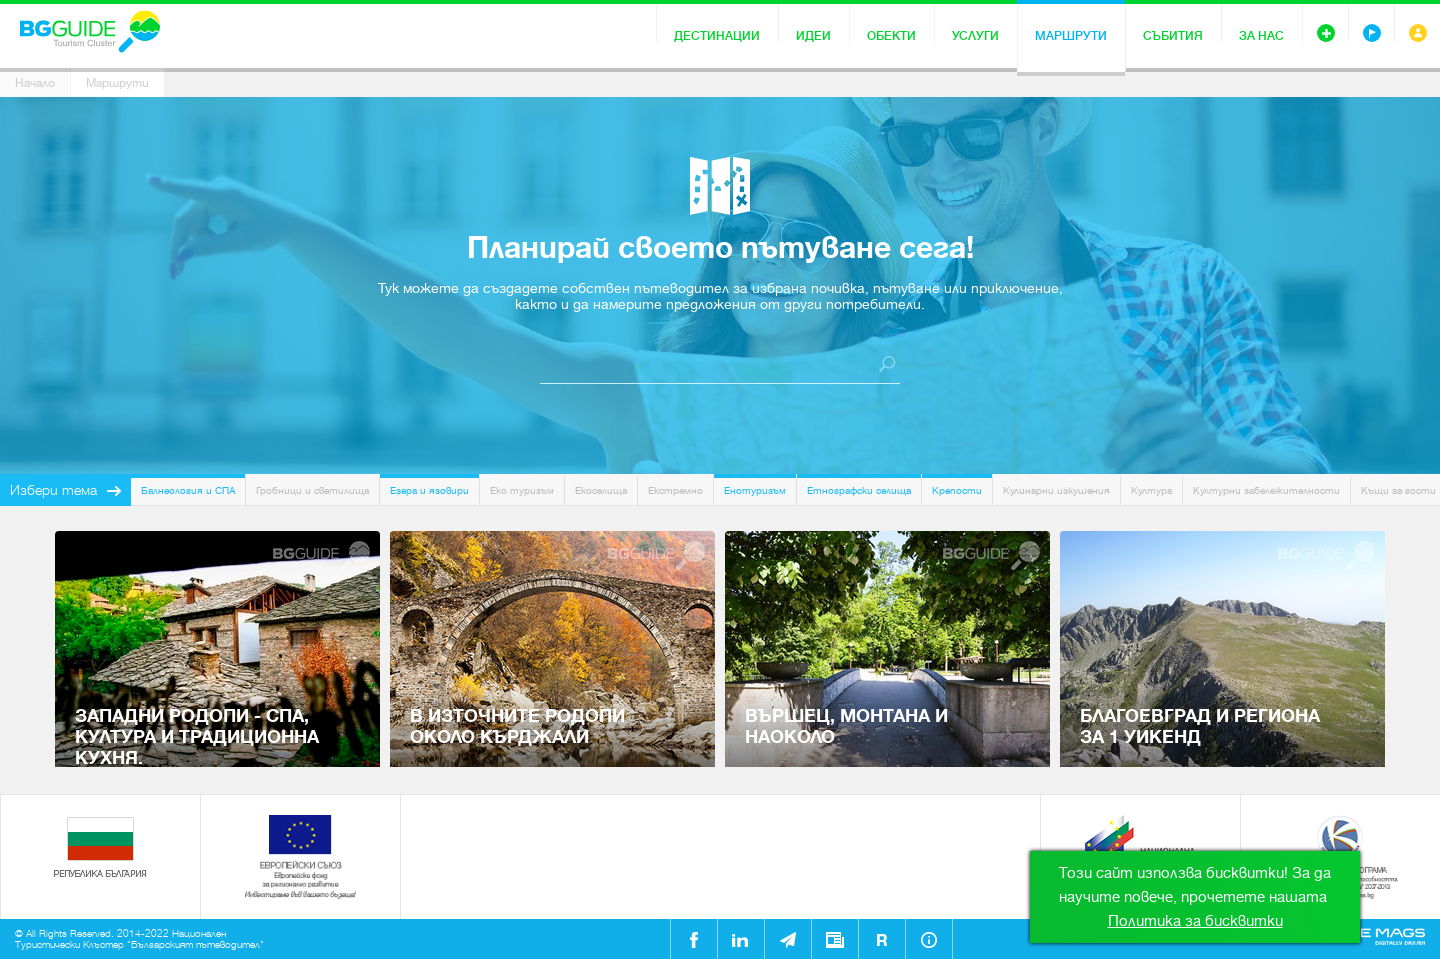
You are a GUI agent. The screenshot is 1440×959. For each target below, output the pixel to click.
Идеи (813, 36)
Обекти (891, 36)
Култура (1151, 490)
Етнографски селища (859, 490)
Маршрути (1071, 36)
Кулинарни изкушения (1056, 490)
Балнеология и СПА (188, 490)
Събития (1173, 36)
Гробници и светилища (312, 490)
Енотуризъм (755, 490)
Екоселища (601, 490)
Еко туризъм (522, 490)
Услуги (975, 36)
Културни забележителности (1266, 490)
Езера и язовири (429, 490)
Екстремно (675, 490)
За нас (1261, 36)
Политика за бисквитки (1195, 921)
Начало (35, 83)
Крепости (957, 490)
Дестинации (717, 36)
